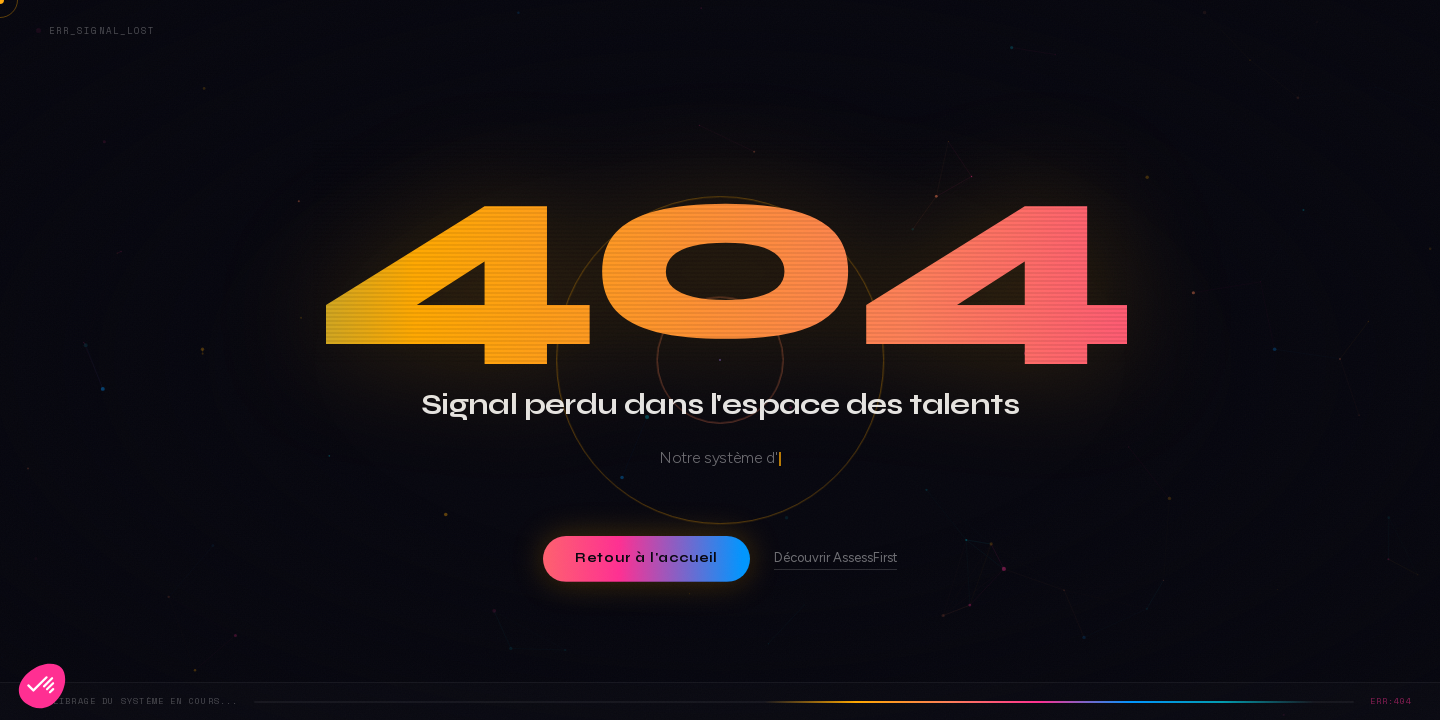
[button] (42, 686)
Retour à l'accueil (646, 558)
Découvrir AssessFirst (835, 557)
